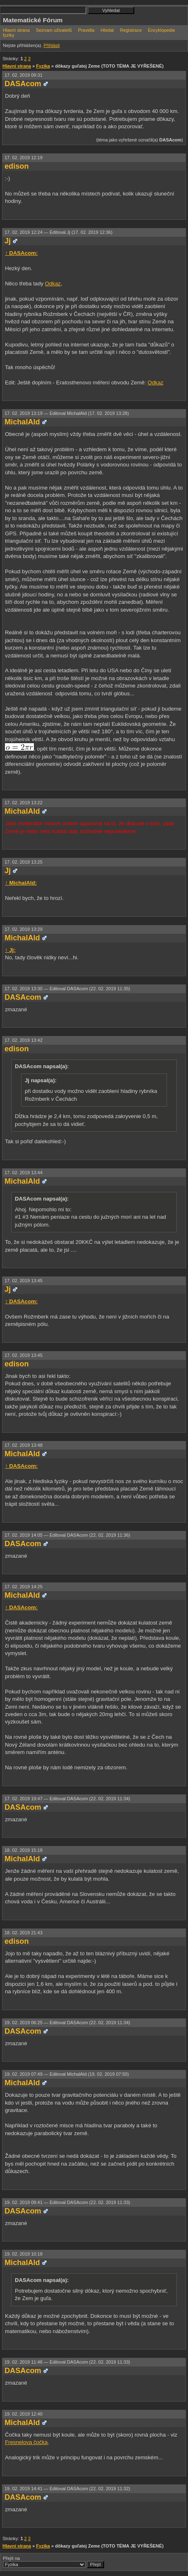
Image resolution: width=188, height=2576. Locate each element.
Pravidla (86, 30)
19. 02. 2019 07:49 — (67, 2074)
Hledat (107, 30)
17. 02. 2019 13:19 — (67, 413)
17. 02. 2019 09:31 (24, 75)
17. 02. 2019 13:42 (24, 1040)
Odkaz (53, 283)
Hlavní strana (16, 30)
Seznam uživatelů (54, 30)
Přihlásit (51, 45)
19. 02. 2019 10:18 (24, 2253)
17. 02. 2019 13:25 (24, 861)
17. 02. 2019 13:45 (24, 1280)
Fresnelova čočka (26, 2442)
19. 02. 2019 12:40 (24, 2413)
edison (17, 166)
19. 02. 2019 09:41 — (67, 2202)
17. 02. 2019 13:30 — (67, 988)
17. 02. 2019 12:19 (24, 157)
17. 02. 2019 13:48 (24, 1445)
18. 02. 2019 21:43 (24, 1932)
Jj (8, 241)
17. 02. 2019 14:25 (24, 1586)
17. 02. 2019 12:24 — (58, 232)
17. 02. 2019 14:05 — (67, 1535)
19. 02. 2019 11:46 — (67, 2361)
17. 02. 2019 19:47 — (67, 1798)
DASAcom (23, 84)
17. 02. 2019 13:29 (24, 929)
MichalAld (22, 422)
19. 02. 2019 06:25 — (67, 2022)
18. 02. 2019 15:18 (24, 1850)
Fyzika (43, 66)
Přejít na (53, 2562)
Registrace (131, 30)
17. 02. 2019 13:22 (24, 802)
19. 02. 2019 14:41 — (67, 2488)
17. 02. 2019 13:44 (24, 1172)
